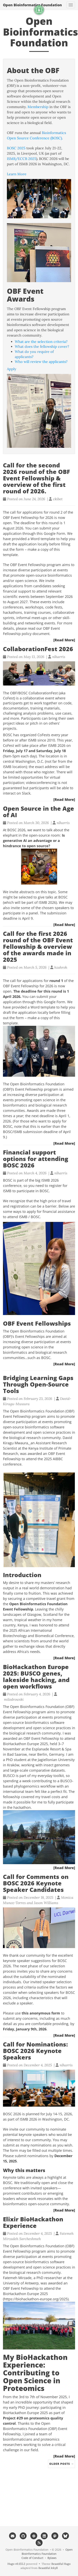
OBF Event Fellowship (21, 517)
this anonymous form (41, 2013)
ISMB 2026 (50, 1180)
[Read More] (64, 640)
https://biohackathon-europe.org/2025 (36, 2299)
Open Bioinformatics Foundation (32, 5)
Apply (11, 369)
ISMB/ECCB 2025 (21, 158)
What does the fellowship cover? (42, 346)
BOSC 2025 (16, 148)
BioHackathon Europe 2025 (25, 1743)
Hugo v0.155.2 (16, 2564)
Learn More (16, 174)
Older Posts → (61, 2464)
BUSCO (9, 1775)
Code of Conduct (32, 2558)
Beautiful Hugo (61, 2564)
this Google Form (50, 533)
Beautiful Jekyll (48, 2568)
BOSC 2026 (12, 2114)
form (14, 2150)
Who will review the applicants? (41, 361)
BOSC (7, 1126)
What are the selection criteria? (41, 341)
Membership (38, 107)
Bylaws (52, 2558)
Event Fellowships (30, 1336)
